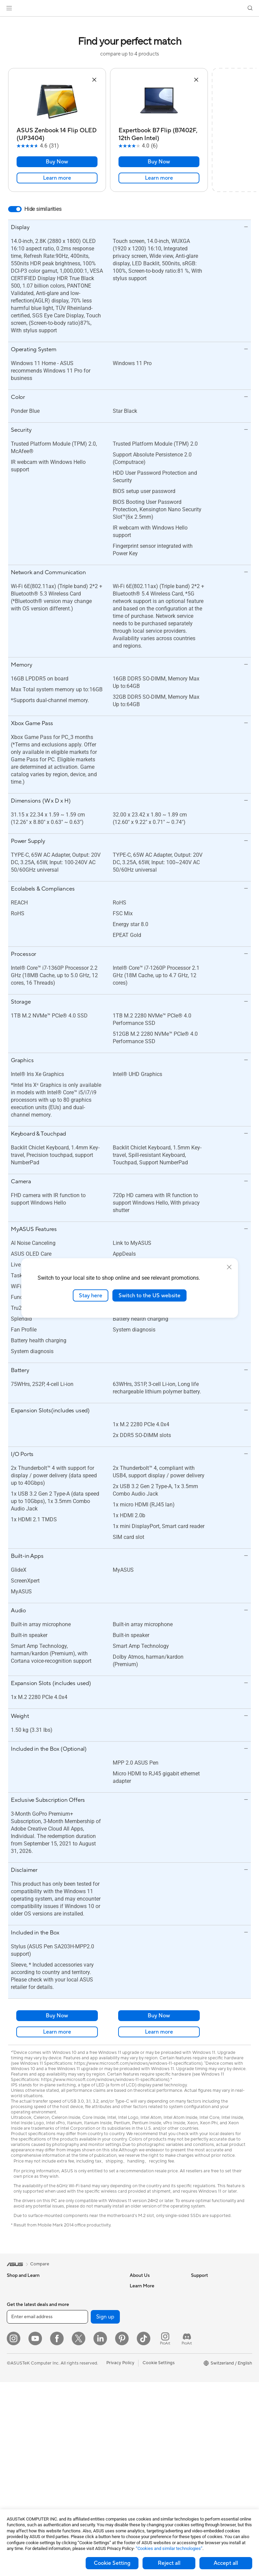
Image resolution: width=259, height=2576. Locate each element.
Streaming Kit (80, 2444)
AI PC (196, 2316)
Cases (73, 2285)
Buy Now (57, 161)
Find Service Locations (152, 2397)
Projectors (17, 2388)
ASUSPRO (201, 2347)
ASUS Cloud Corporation (155, 2346)
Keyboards (78, 2413)
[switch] (15, 209)
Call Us (137, 2428)
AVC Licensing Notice (212, 2367)
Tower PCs (17, 2408)
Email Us (138, 2418)
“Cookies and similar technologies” (169, 2548)
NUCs (13, 2429)
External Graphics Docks (91, 2346)
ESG (195, 2285)
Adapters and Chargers (90, 2474)
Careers (138, 2296)
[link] (129, 8)
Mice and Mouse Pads (88, 2423)
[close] (229, 1267)
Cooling (75, 2296)
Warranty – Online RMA (153, 2377)
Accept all (226, 2563)
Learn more (57, 178)
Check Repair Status (150, 2387)
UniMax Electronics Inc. (153, 2356)
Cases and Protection (88, 2464)
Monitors (16, 2378)
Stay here (90, 1295)
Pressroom (140, 2326)
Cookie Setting (112, 2563)
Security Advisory (147, 2454)
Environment (203, 2296)
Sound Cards (80, 2316)
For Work (16, 2327)
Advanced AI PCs (208, 2326)
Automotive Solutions (212, 2357)
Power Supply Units (86, 2306)
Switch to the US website (149, 1295)
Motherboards (21, 2465)
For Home (17, 2317)
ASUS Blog (202, 2377)
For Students (20, 2347)
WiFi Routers (80, 2367)
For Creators (20, 2337)
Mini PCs (15, 2439)
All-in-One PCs (21, 2398)
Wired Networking (85, 2393)
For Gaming (18, 2357)
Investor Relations (148, 2316)
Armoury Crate (206, 2387)
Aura (195, 2397)
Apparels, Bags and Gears (92, 2454)
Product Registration (151, 2408)
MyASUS (139, 2474)
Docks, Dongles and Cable (93, 2484)
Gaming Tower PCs (26, 2418)
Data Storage (80, 2336)
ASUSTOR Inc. (144, 2336)
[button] (9, 8)
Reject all (169, 2563)
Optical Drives (81, 2326)
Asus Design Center (210, 2336)
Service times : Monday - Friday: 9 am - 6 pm (154, 2441)
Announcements (146, 2306)
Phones (14, 2296)
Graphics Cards (22, 2475)
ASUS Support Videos (152, 2464)
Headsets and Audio (87, 2434)
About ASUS (142, 2285)
